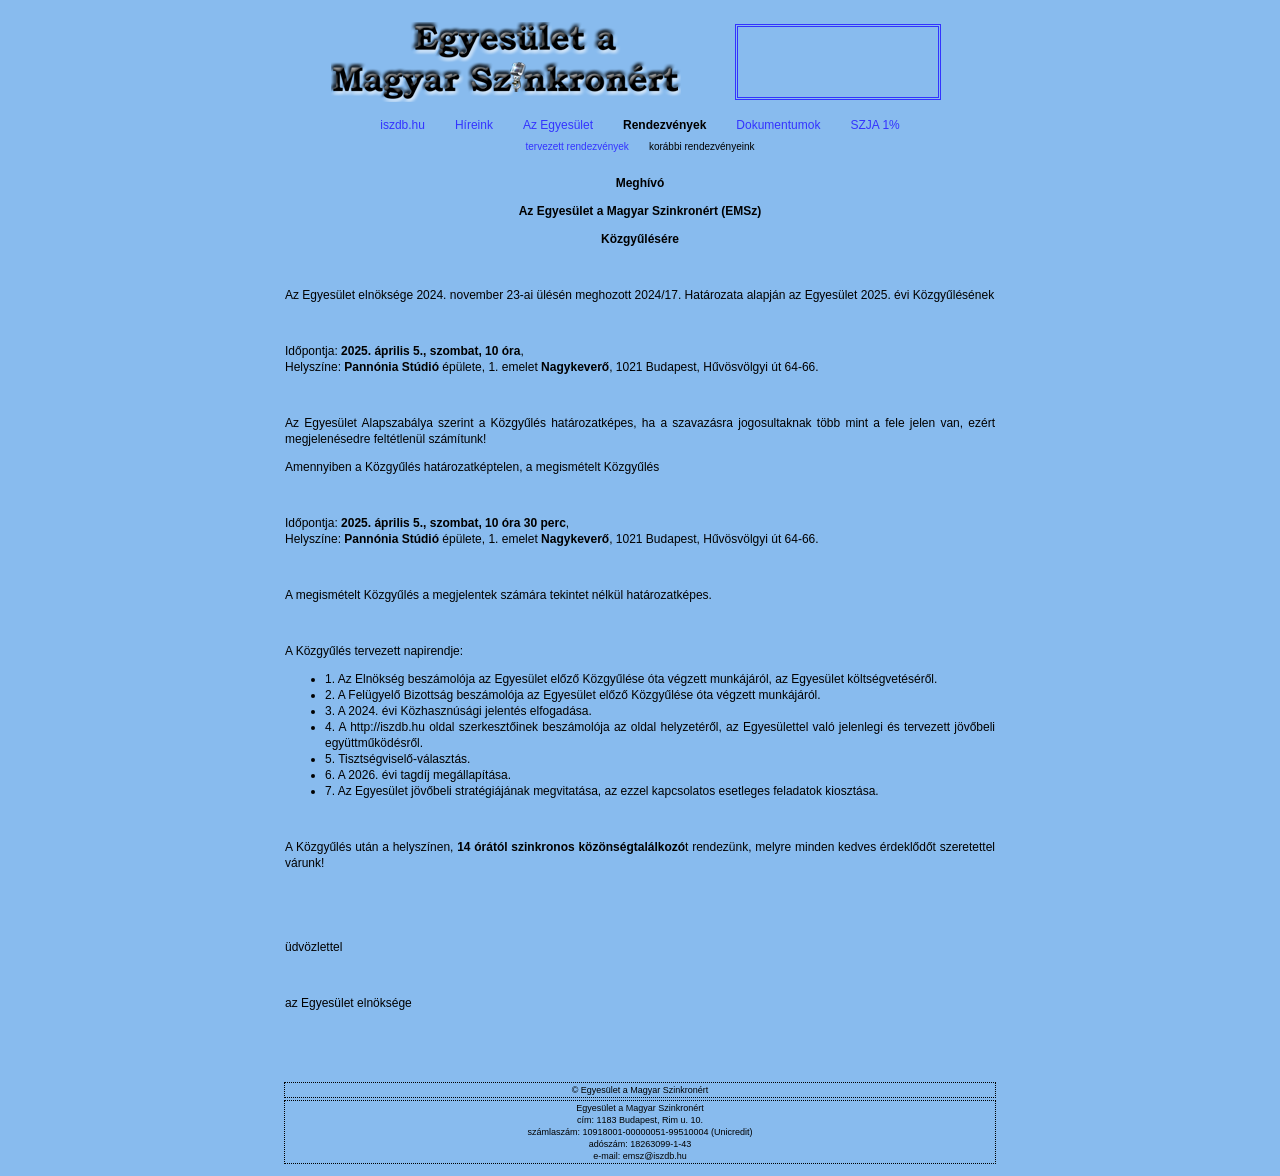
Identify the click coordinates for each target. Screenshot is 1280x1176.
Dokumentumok (778, 125)
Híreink (474, 125)
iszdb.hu (402, 125)
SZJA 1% (874, 125)
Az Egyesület (558, 125)
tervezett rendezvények (576, 146)
